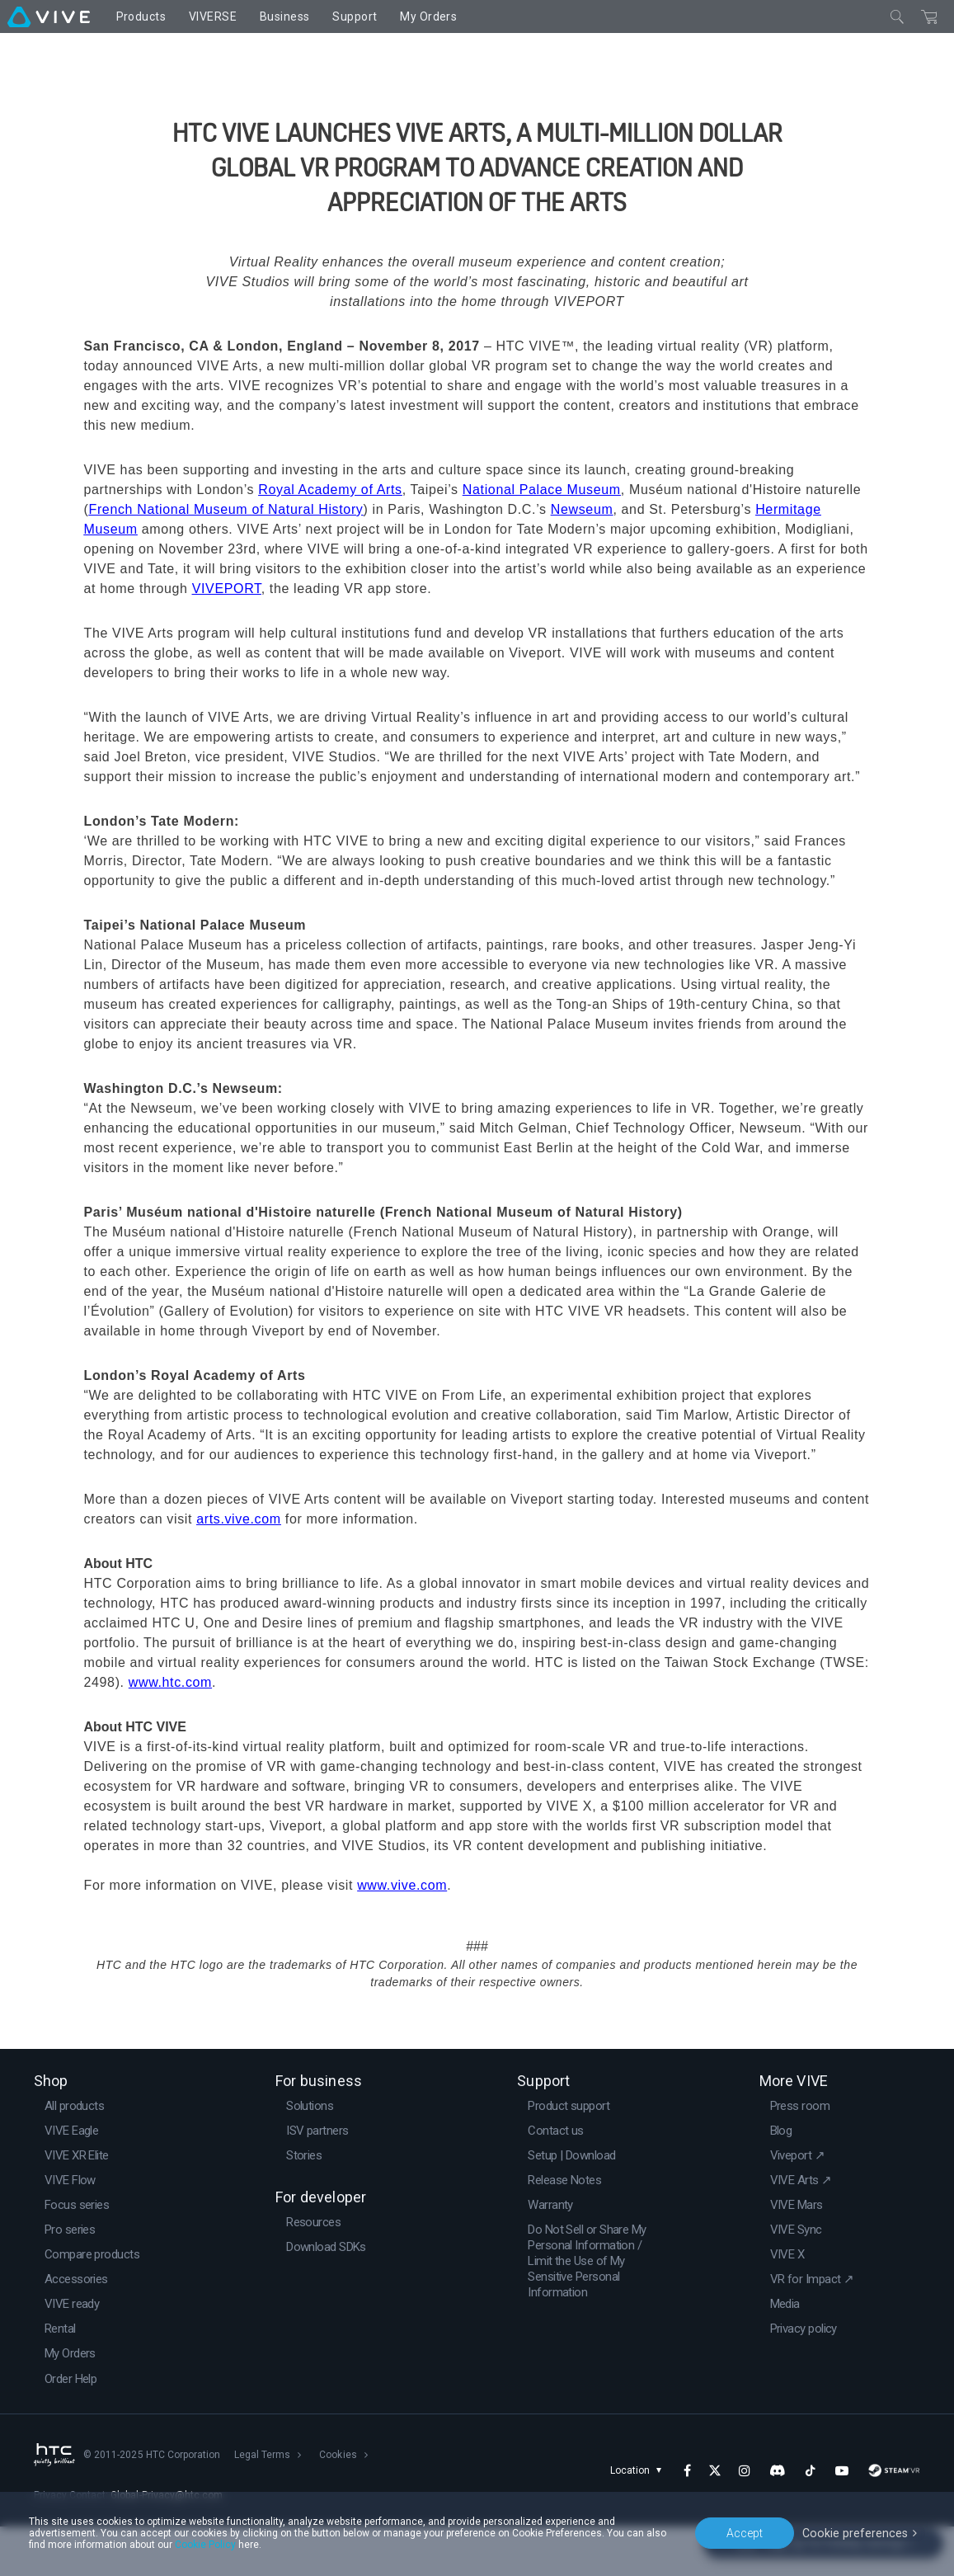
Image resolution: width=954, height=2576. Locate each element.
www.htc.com (170, 1732)
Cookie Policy (205, 2544)
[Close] (897, 16)
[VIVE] (48, 16)
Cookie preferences (857, 2532)
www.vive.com (402, 1935)
